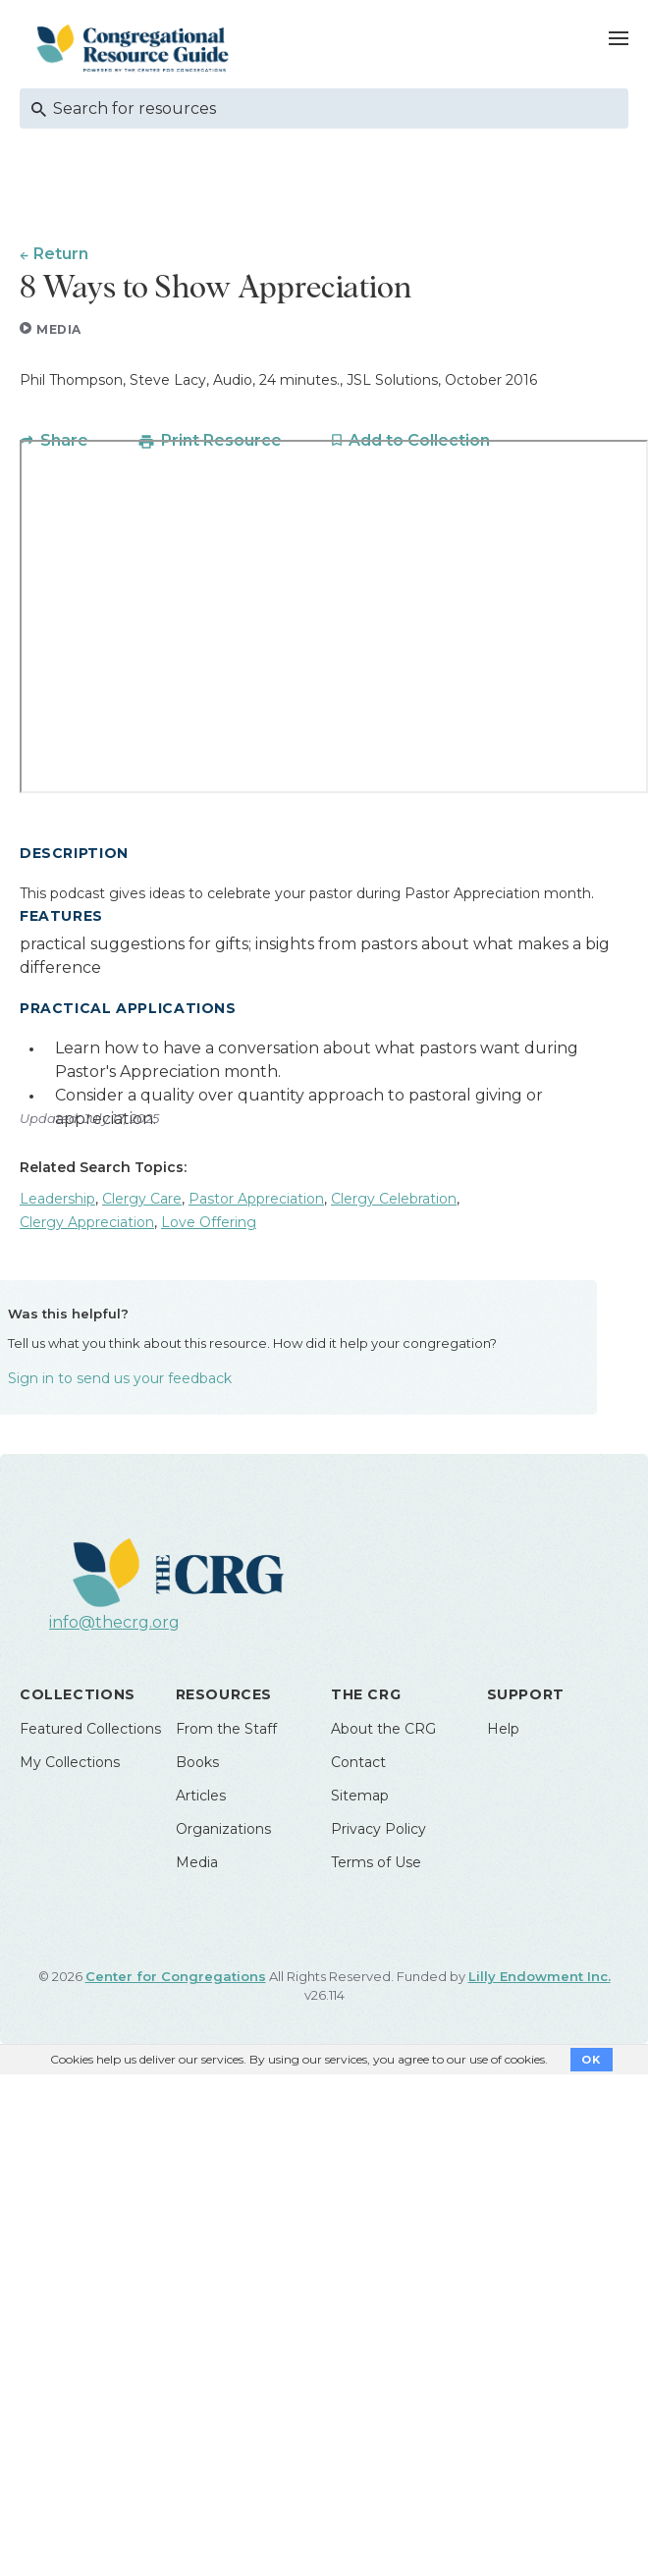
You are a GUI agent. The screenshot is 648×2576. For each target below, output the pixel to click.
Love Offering (208, 1222)
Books (197, 1762)
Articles (201, 1795)
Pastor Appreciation (256, 1199)
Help (503, 1729)
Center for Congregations (175, 1976)
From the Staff (226, 1729)
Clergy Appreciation (87, 1222)
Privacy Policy (378, 1829)
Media (197, 1862)
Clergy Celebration (394, 1199)
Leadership (57, 1199)
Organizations (223, 1829)
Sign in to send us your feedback (120, 1378)
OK (591, 2059)
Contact (358, 1762)
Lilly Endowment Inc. (539, 1976)
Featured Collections (90, 1729)
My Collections (70, 1762)
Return (60, 253)
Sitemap (360, 1795)
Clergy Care (142, 1199)
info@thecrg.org (114, 1622)
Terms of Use (376, 1862)
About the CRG (383, 1729)
